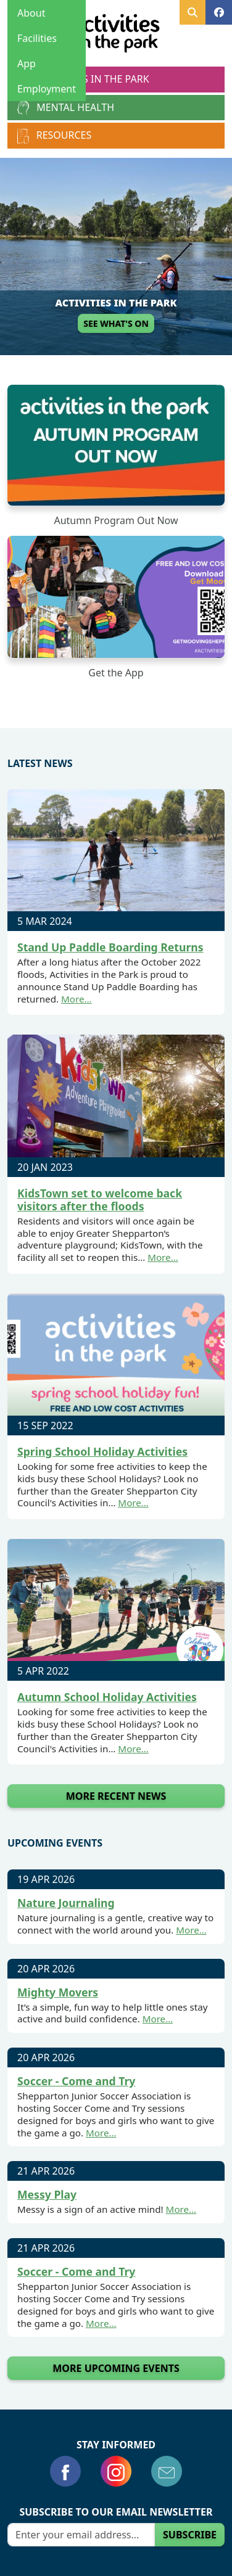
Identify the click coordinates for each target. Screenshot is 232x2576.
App (26, 63)
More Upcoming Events (115, 2368)
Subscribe (190, 2534)
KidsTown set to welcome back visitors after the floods (99, 1199)
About (31, 13)
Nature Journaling (66, 1902)
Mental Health (65, 108)
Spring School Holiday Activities (102, 1451)
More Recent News (116, 1796)
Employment (46, 89)
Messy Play (47, 2194)
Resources (54, 136)
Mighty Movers (57, 1991)
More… (76, 999)
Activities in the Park (83, 80)
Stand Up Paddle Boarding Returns (110, 947)
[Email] (81, 2534)
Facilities (37, 38)
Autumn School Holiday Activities (107, 1696)
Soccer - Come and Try (76, 2081)
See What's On (116, 323)
